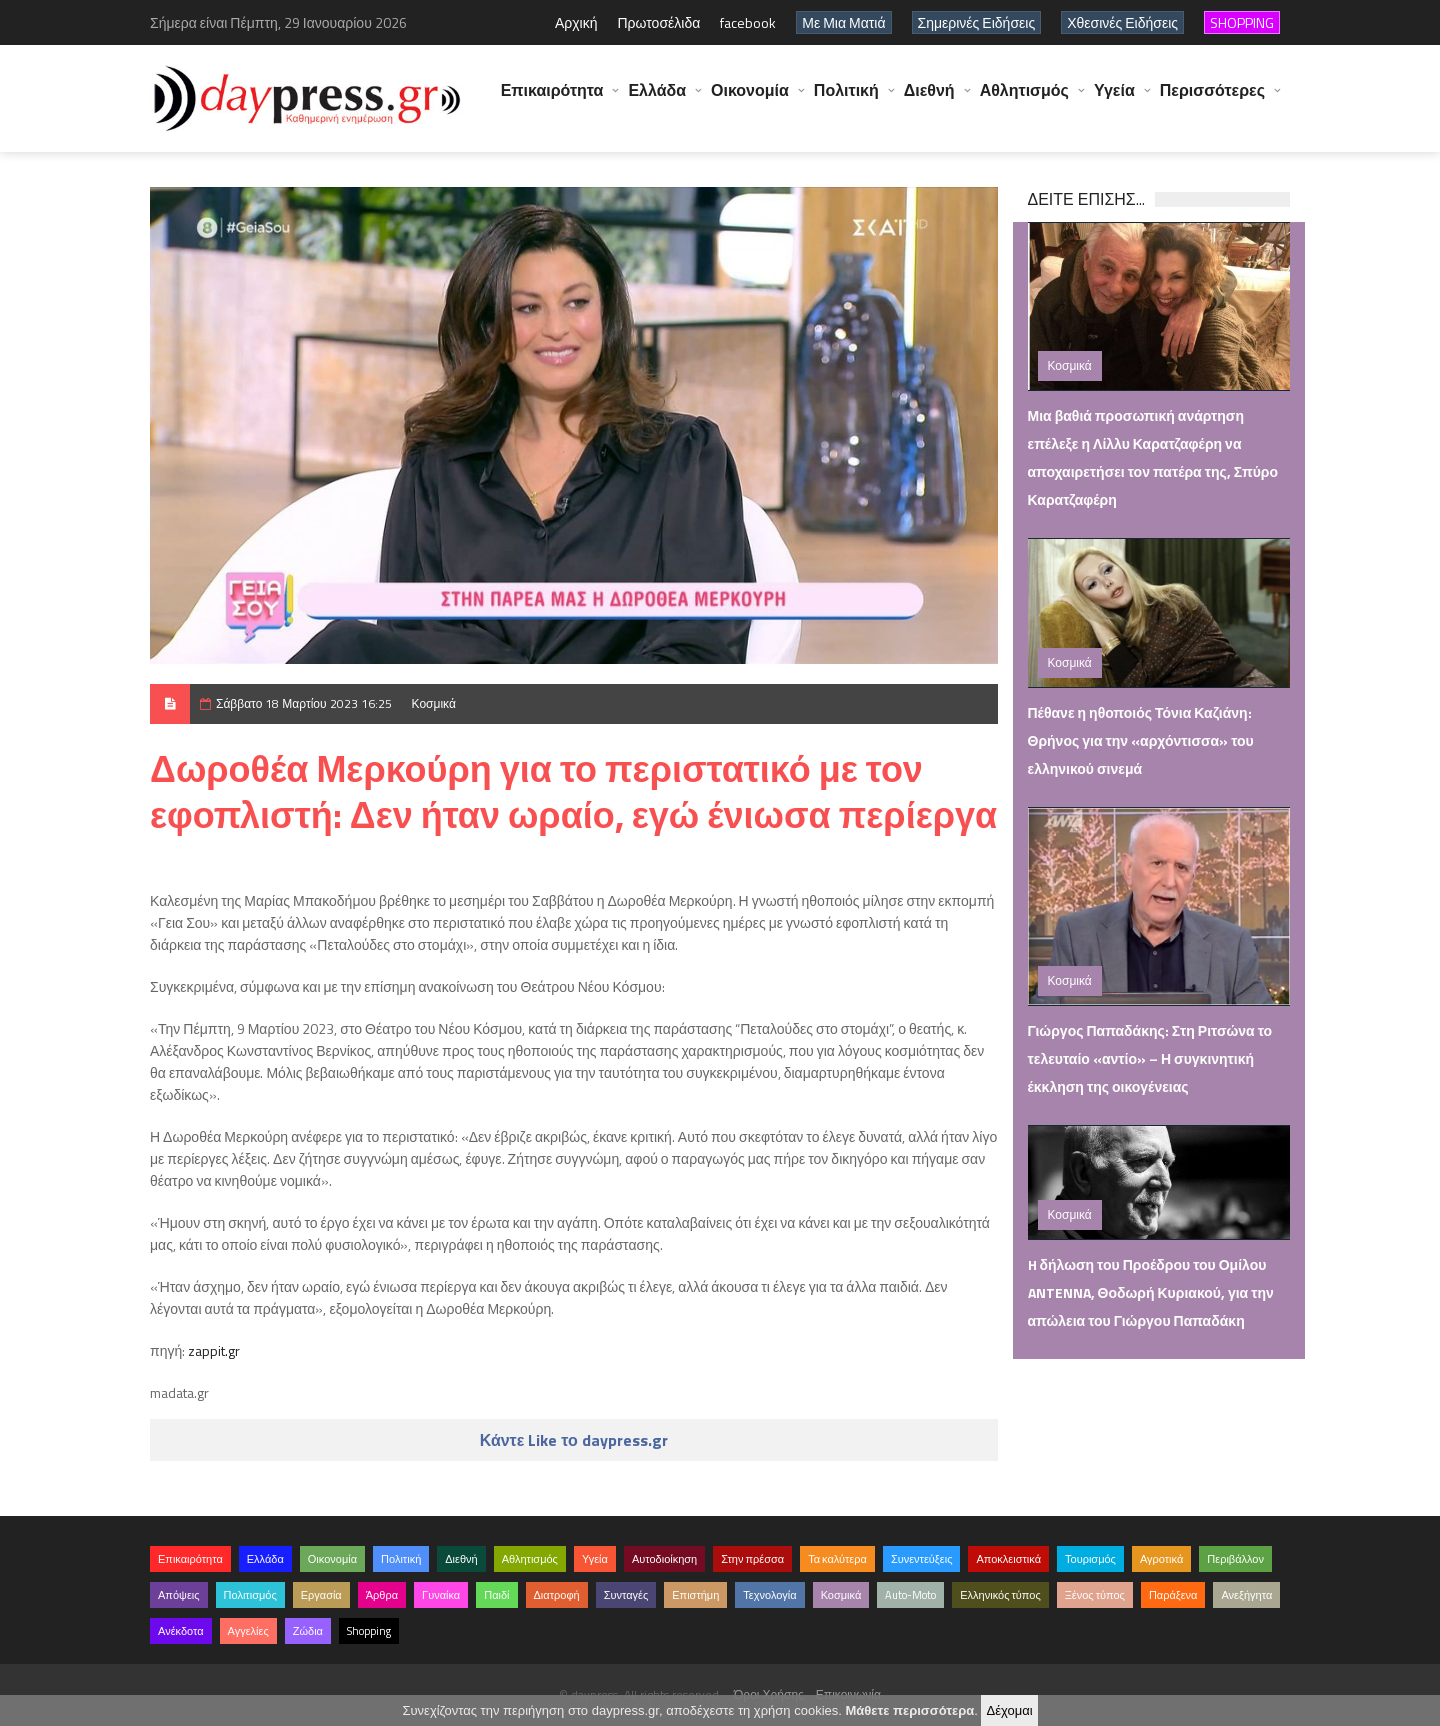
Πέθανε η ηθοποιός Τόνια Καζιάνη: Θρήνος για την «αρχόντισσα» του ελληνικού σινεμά (1141, 740)
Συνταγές (626, 1595)
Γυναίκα (441, 1595)
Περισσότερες (1212, 100)
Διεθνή (929, 100)
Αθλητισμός (1024, 100)
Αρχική (576, 22)
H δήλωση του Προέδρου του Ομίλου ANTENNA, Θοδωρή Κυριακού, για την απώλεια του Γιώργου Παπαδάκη (1151, 1292)
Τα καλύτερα (837, 1559)
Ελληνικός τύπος (1000, 1595)
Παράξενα (1173, 1595)
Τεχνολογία (769, 1595)
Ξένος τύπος (1095, 1595)
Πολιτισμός (250, 1595)
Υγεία (1114, 100)
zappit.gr (214, 1350)
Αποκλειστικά (1008, 1559)
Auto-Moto (910, 1595)
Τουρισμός (1090, 1559)
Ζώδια (308, 1631)
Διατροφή (557, 1595)
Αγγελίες (248, 1631)
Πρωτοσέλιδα (658, 22)
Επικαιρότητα (552, 100)
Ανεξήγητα (1246, 1595)
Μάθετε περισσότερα (909, 1710)
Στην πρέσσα (752, 1559)
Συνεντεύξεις (922, 1559)
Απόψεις (179, 1595)
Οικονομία (750, 100)
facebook (748, 22)
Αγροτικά (1161, 1559)
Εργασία (321, 1595)
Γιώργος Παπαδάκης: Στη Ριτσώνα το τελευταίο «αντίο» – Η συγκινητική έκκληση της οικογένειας (1150, 1058)
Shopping (369, 1631)
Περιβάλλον (1235, 1559)
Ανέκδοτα (181, 1631)
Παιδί (496, 1595)
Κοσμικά (434, 703)
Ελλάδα (657, 100)
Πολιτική (846, 100)
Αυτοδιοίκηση (664, 1559)
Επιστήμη (695, 1595)
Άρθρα (382, 1595)
